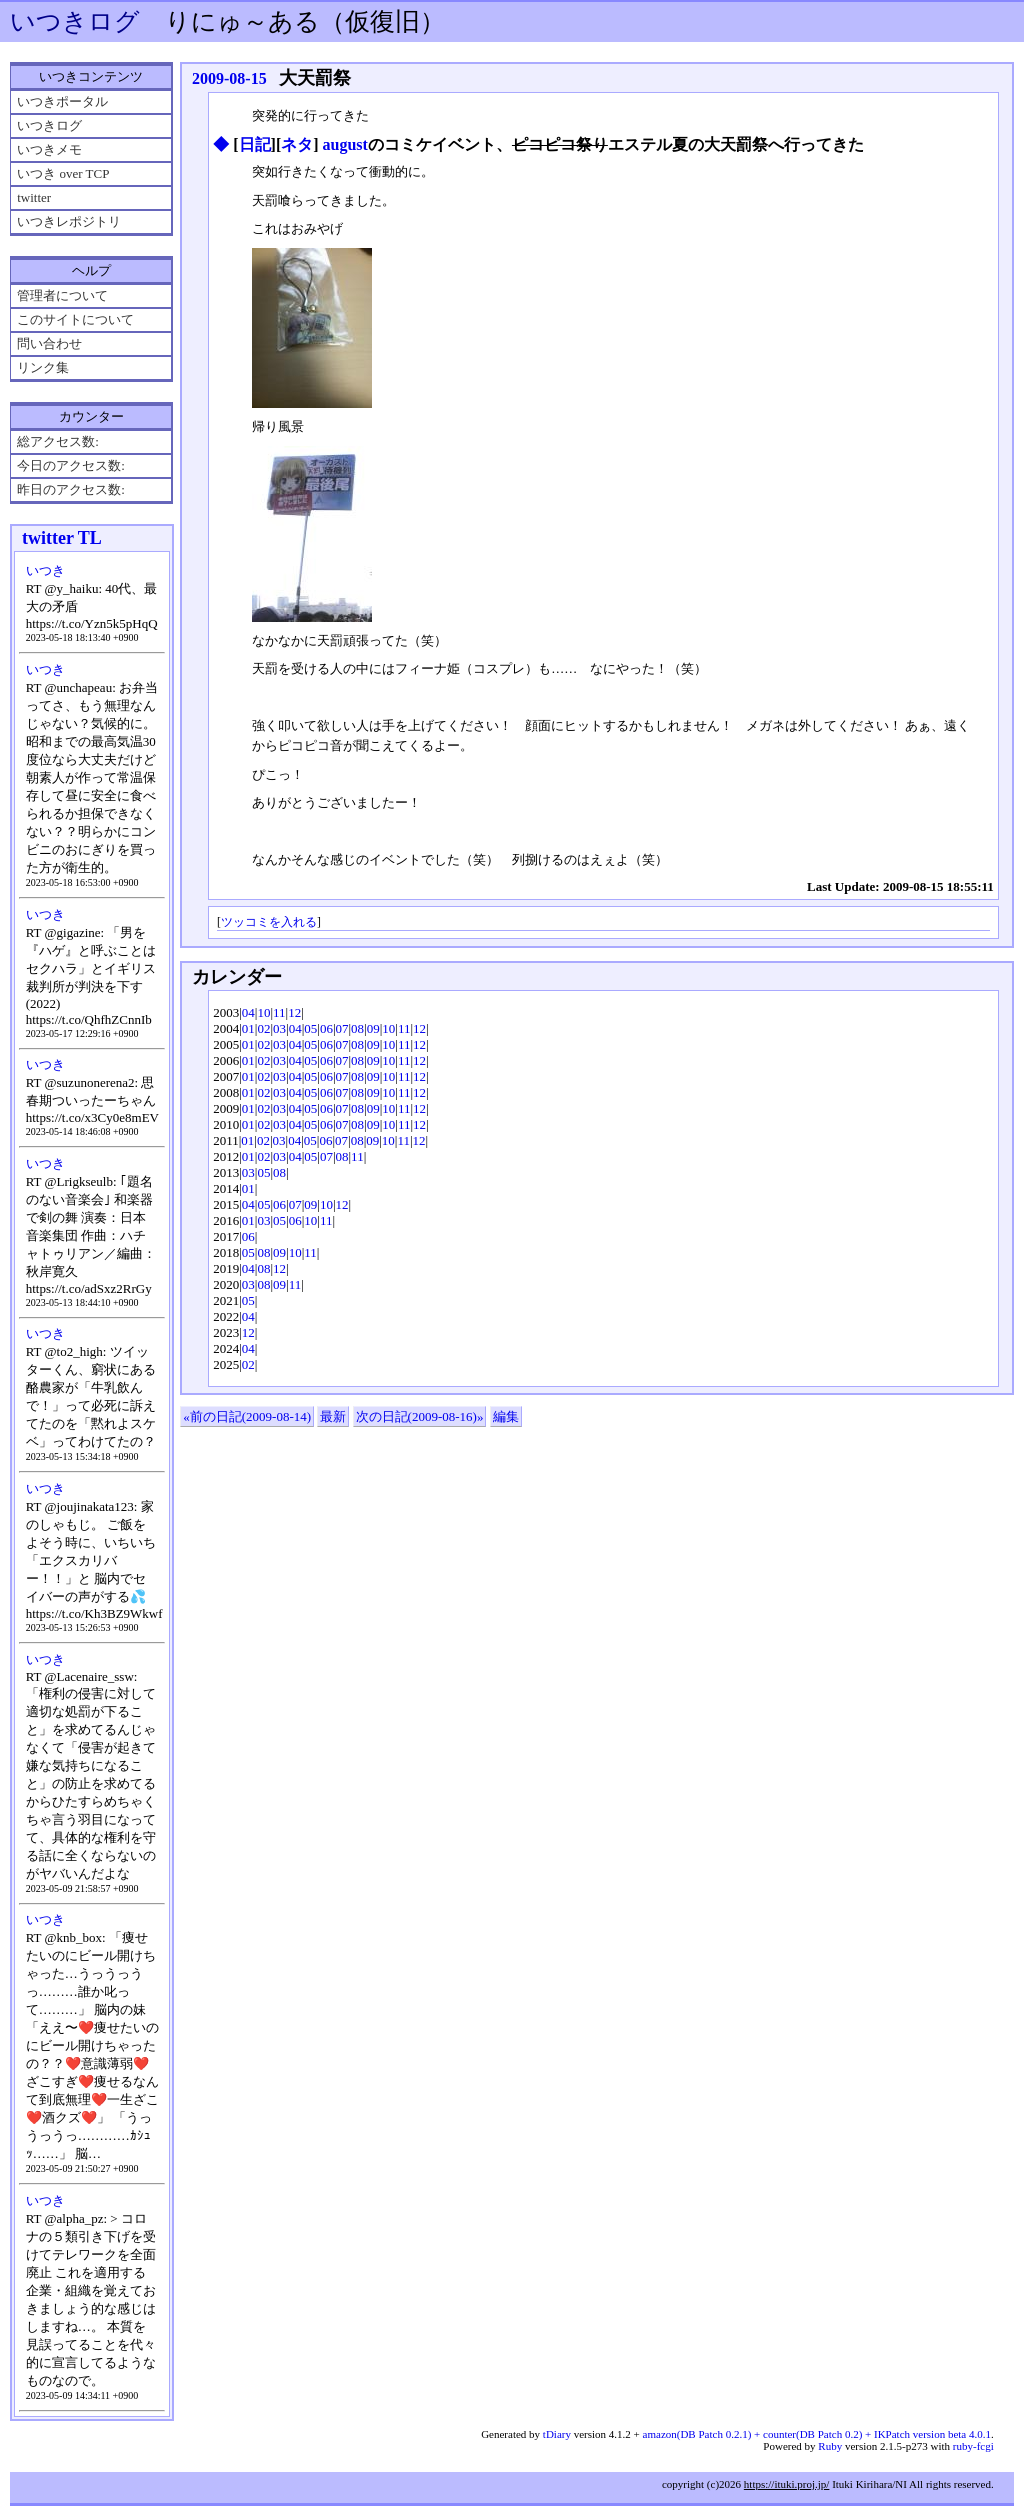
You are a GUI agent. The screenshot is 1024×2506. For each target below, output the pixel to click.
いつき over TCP (63, 173)
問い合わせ (49, 343)
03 (279, 1028)
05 (310, 1028)
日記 (255, 144)
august (345, 144)
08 (357, 1028)
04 (248, 1012)
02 (263, 1028)
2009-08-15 (229, 78)
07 (342, 1028)
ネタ (297, 144)
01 (248, 1028)
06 (326, 1028)
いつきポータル (62, 101)
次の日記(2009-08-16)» (420, 1416)
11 (279, 1012)
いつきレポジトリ (69, 221)
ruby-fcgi (973, 2446)
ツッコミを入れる (269, 922)
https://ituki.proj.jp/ (787, 2484)
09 (373, 1028)
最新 (333, 1416)
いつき (45, 570)
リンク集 (43, 367)
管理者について (62, 295)
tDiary (557, 2434)
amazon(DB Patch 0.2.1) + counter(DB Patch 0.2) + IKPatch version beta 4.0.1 (817, 2434)
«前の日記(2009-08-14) (247, 1416)
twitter (34, 197)
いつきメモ (49, 149)
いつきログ (75, 21)
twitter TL (62, 538)
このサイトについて (75, 319)
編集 (506, 1416)
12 (294, 1012)
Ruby (830, 2446)
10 (263, 1012)
